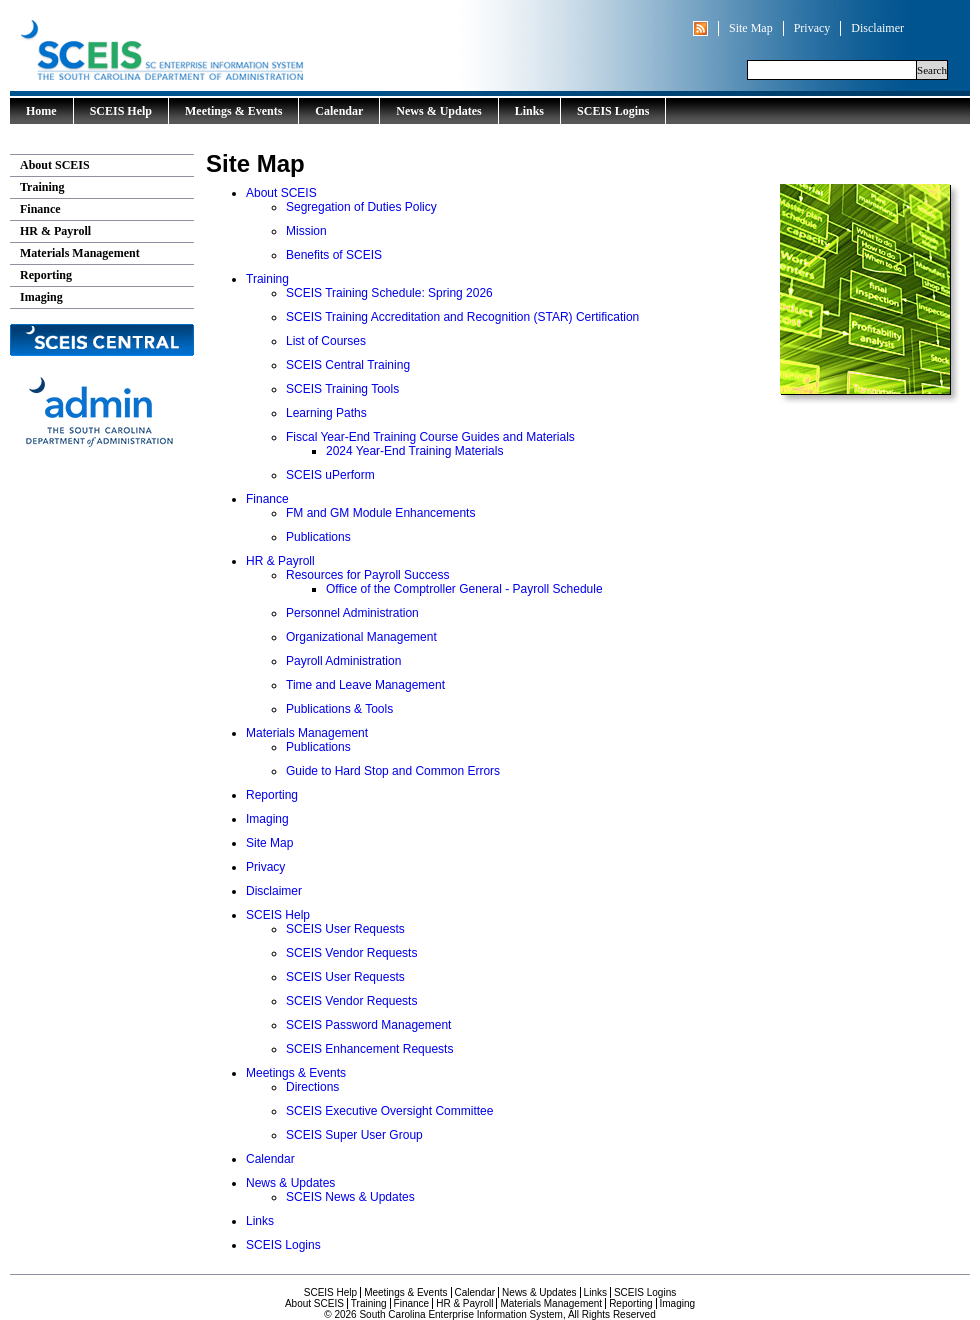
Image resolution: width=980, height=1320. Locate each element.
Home (41, 111)
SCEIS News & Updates (350, 1197)
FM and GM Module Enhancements (380, 513)
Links (529, 111)
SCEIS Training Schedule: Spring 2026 (389, 293)
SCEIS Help (121, 111)
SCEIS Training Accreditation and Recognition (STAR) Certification (462, 317)
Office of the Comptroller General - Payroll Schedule (464, 589)
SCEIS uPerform (330, 475)
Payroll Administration (343, 661)
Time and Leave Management (365, 685)
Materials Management (80, 253)
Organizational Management (361, 637)
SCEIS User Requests (345, 929)
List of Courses (326, 341)
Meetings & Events (233, 111)
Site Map (751, 28)
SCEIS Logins (613, 111)
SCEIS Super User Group (354, 1135)
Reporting (46, 275)
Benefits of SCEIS (334, 255)
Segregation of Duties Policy (361, 207)
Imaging (41, 297)
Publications (318, 537)
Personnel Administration (352, 613)
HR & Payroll (55, 231)
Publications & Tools (339, 709)
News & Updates (438, 111)
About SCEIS (55, 165)
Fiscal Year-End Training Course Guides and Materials (430, 437)
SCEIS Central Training (348, 365)
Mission (306, 231)
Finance (40, 209)
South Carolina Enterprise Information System (245, 45)
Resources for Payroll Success (367, 575)
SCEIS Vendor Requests (351, 953)
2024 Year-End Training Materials (414, 451)
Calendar (339, 111)
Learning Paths (326, 413)
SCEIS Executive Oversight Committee (389, 1111)
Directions (312, 1087)
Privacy (812, 28)
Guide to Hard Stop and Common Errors (393, 771)
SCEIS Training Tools (342, 389)
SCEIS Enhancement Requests (369, 1049)
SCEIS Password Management (368, 1025)
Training (42, 187)
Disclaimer (877, 28)
